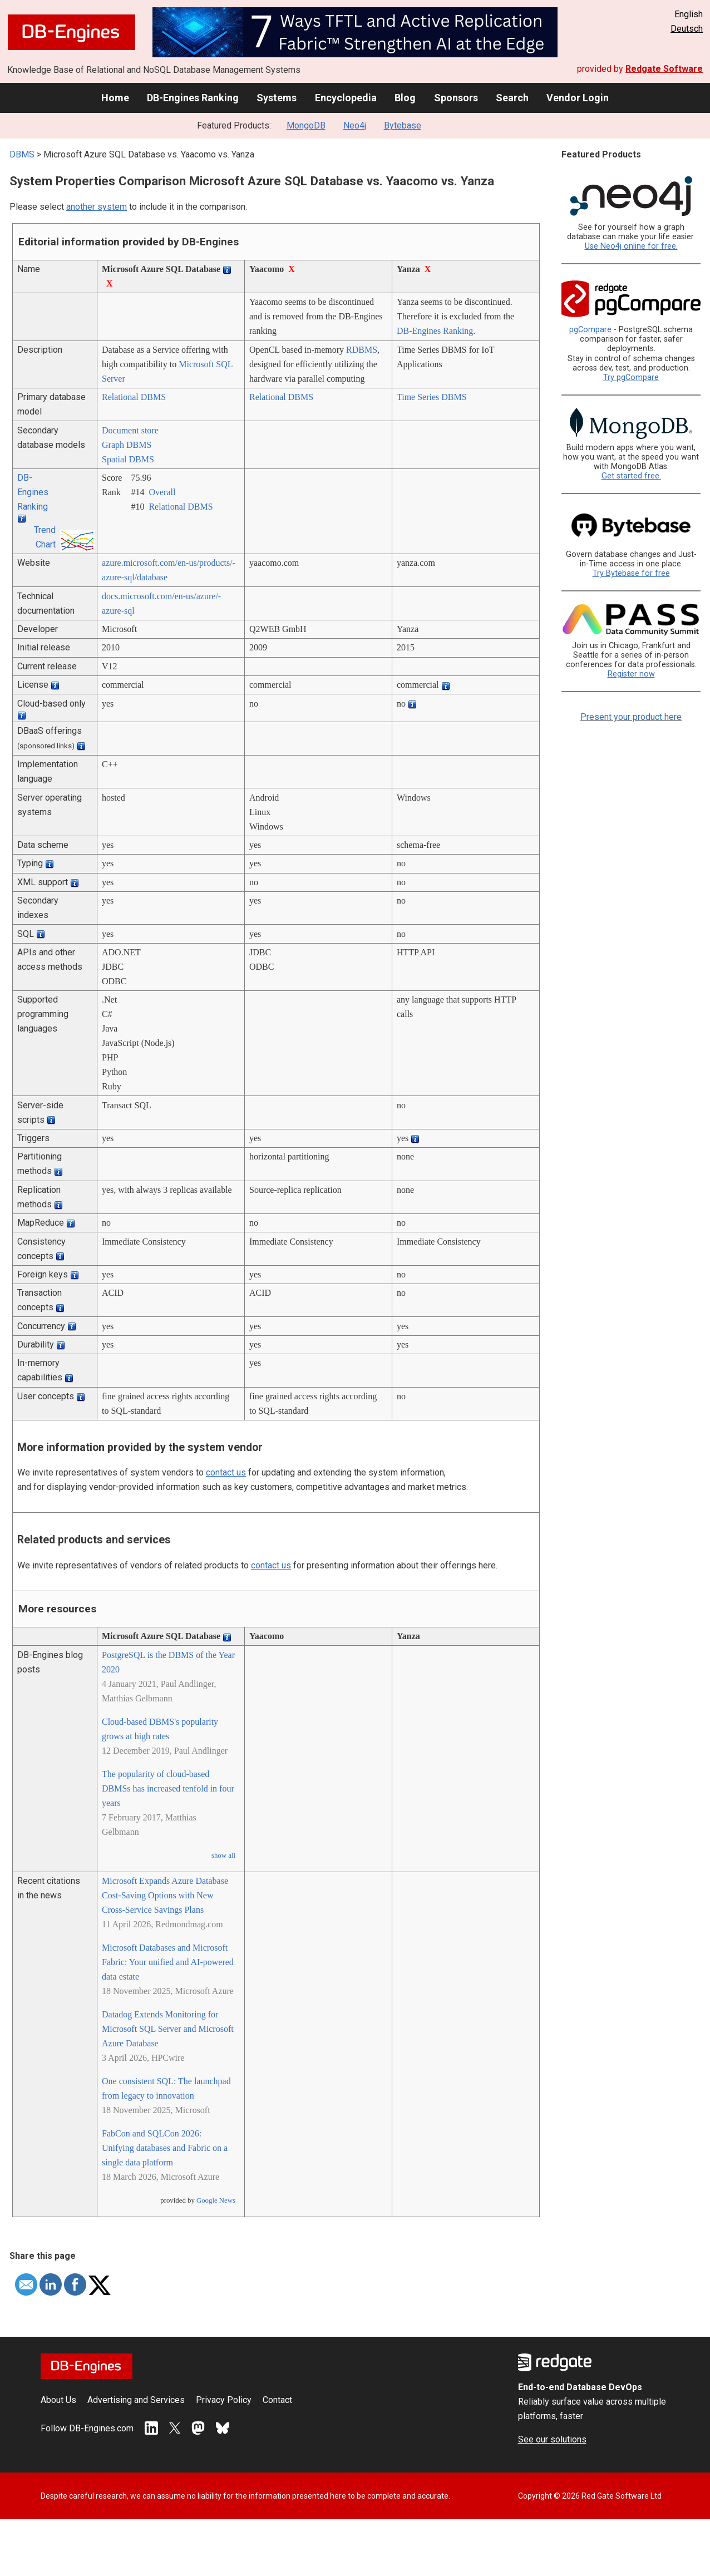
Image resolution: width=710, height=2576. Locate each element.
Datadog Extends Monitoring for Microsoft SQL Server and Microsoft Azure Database (168, 2029)
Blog (405, 97)
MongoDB (306, 125)
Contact (277, 2400)
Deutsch (686, 28)
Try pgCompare (631, 377)
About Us (58, 2400)
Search (512, 97)
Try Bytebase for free (631, 573)
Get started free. (631, 476)
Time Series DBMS (432, 397)
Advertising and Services (136, 2400)
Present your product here (631, 717)
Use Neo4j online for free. (631, 246)
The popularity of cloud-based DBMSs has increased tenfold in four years (168, 1788)
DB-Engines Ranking (193, 97)
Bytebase (402, 125)
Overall (162, 492)
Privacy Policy (224, 2400)
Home (115, 97)
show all (223, 1855)
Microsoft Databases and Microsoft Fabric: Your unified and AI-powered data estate (168, 1962)
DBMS (21, 154)
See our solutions (552, 2439)
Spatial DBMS (128, 459)
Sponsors (456, 97)
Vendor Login (577, 97)
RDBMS (361, 349)
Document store (130, 430)
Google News (215, 2200)
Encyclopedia (346, 97)
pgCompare (590, 329)
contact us (226, 1472)
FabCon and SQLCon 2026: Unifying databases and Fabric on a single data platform (165, 2148)
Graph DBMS (126, 445)
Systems (277, 97)
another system (96, 206)
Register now (631, 674)
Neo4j (354, 125)
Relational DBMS (134, 397)
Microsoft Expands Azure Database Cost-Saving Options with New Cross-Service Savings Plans (165, 1895)
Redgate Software (664, 68)
